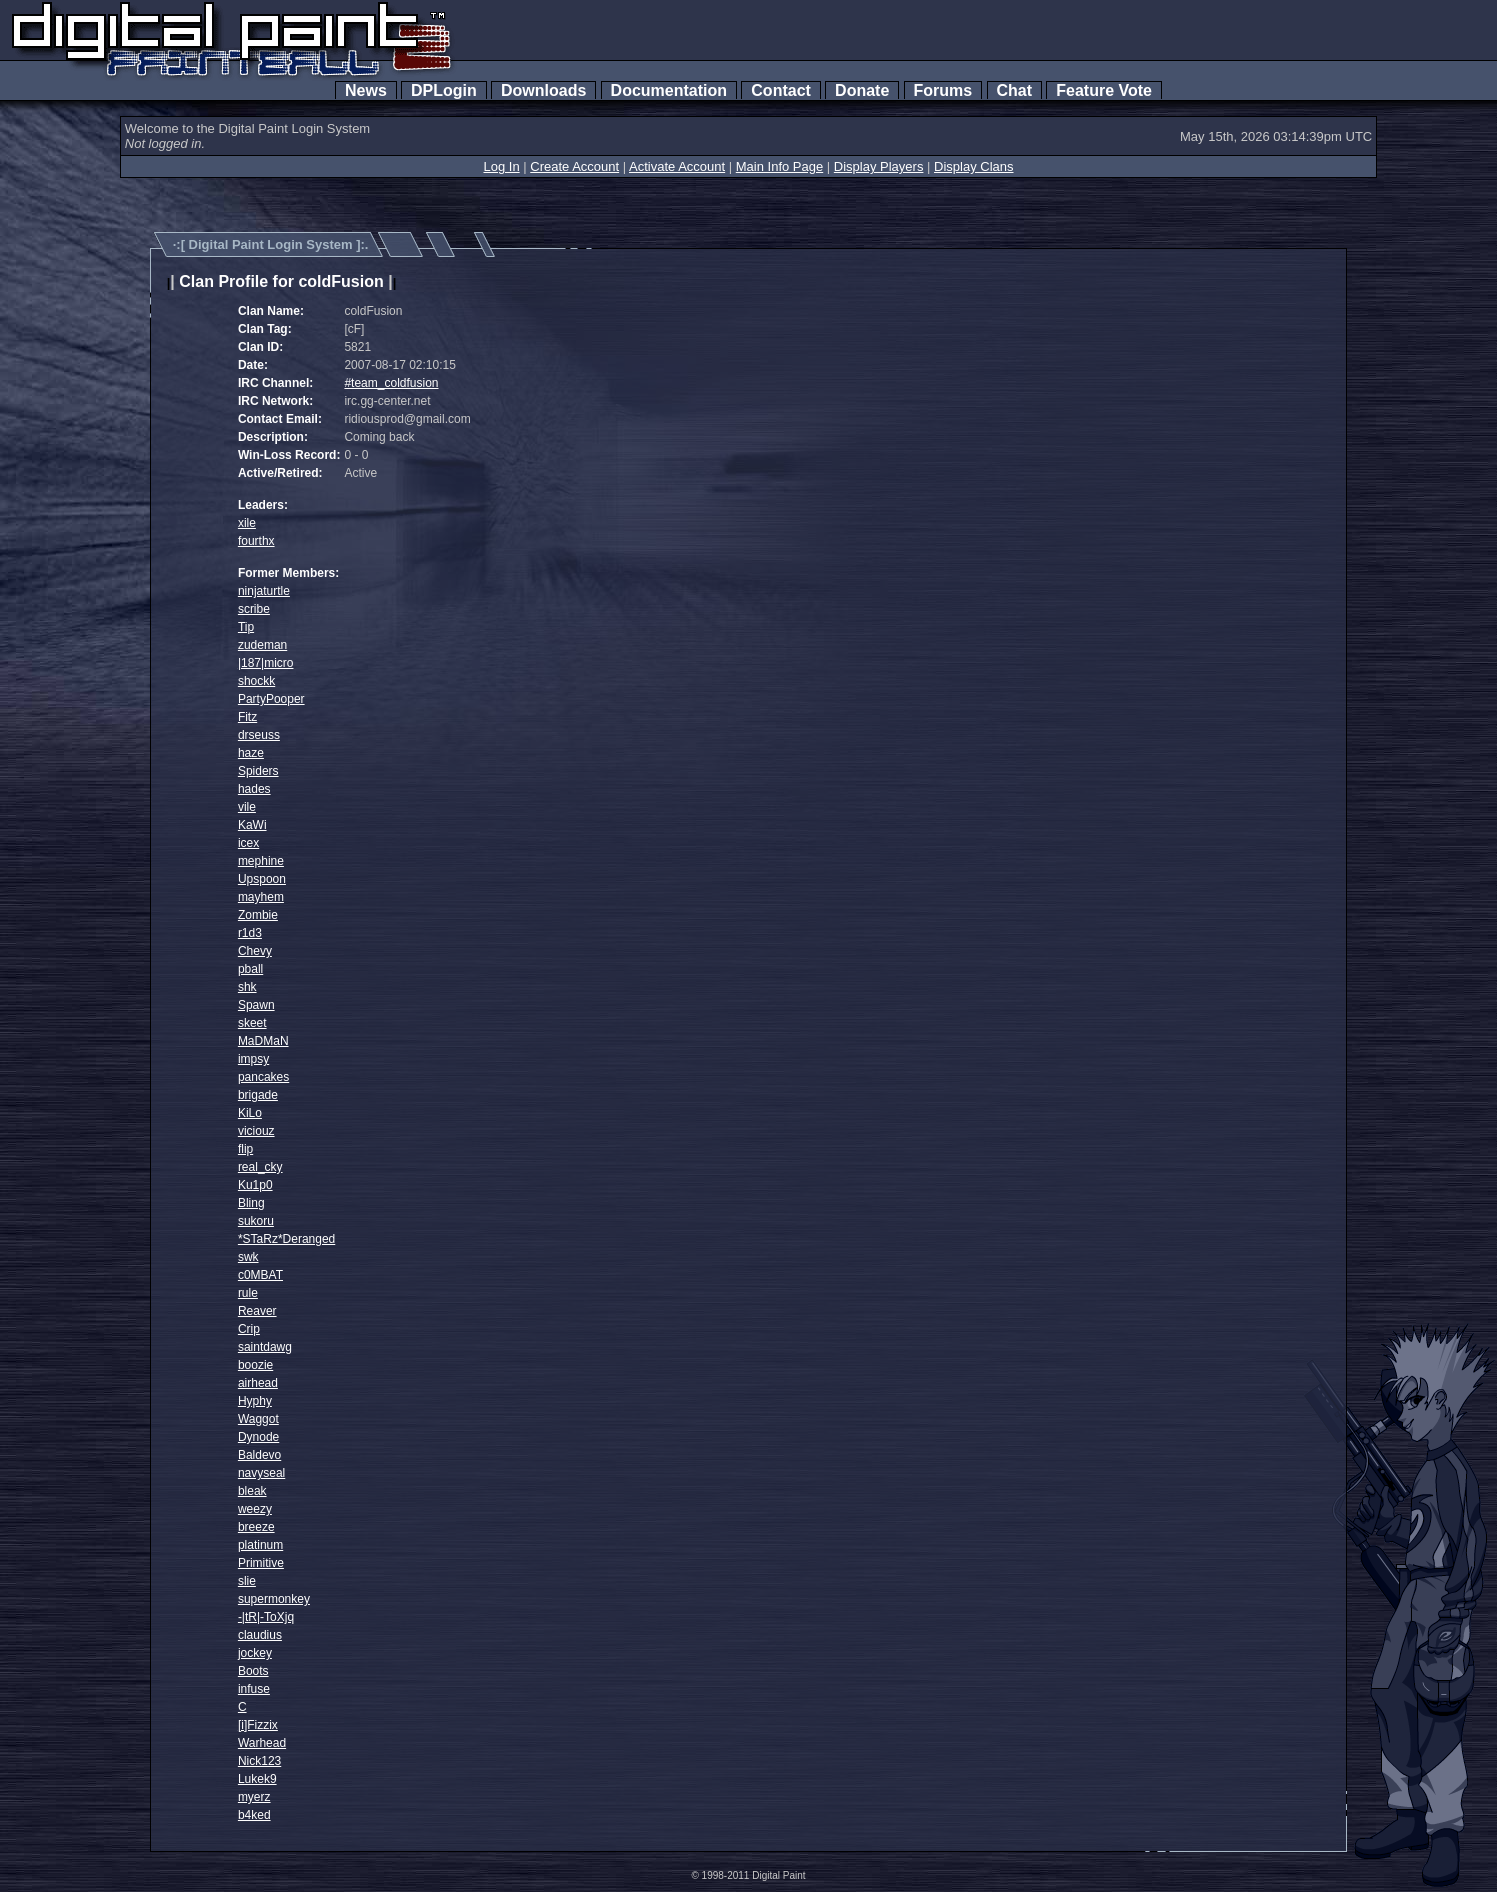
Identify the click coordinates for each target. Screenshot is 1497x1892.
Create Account (574, 166)
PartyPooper (271, 699)
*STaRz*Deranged (286, 1239)
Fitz (247, 717)
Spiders (258, 771)
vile (247, 807)
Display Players (879, 166)
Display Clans (973, 166)
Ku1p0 (255, 1185)
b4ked (254, 1815)
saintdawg (265, 1347)
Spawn (256, 1005)
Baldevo (259, 1455)
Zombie (258, 915)
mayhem (261, 897)
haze (251, 753)
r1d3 (250, 933)
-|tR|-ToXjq (266, 1617)
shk (247, 987)
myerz (254, 1797)
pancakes (263, 1077)
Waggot (258, 1419)
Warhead (262, 1743)
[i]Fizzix (258, 1725)
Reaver (257, 1311)
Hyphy (255, 1401)
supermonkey (274, 1599)
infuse (254, 1689)
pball (250, 969)
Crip (249, 1329)
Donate (862, 90)
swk (248, 1257)
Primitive (261, 1563)
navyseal (261, 1473)
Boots (253, 1671)
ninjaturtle (264, 591)
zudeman (262, 645)
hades (254, 789)
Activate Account (677, 166)
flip (245, 1149)
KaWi (252, 825)
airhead (258, 1383)
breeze (256, 1527)
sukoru (256, 1221)
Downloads (543, 90)
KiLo (250, 1113)
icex (248, 843)
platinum (260, 1545)
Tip (246, 627)
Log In (501, 166)
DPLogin (444, 90)
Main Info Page (779, 166)
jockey (255, 1653)
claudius (260, 1635)
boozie (255, 1365)
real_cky (260, 1167)
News (366, 90)
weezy (255, 1509)
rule (248, 1293)
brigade (258, 1095)
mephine (261, 861)
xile (247, 523)
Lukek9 (257, 1779)
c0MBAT (260, 1275)
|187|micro (266, 663)
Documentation (669, 90)
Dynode (258, 1437)
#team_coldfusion (391, 383)
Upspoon (262, 879)
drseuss (259, 735)
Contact (780, 90)
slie (247, 1581)
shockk (256, 681)
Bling (251, 1203)
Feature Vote (1104, 90)
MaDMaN (263, 1041)
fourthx (256, 541)
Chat (1014, 90)
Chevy (255, 951)
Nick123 (259, 1761)
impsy (253, 1059)
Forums (943, 90)
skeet (252, 1023)
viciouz (256, 1131)
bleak (252, 1491)
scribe (254, 609)
